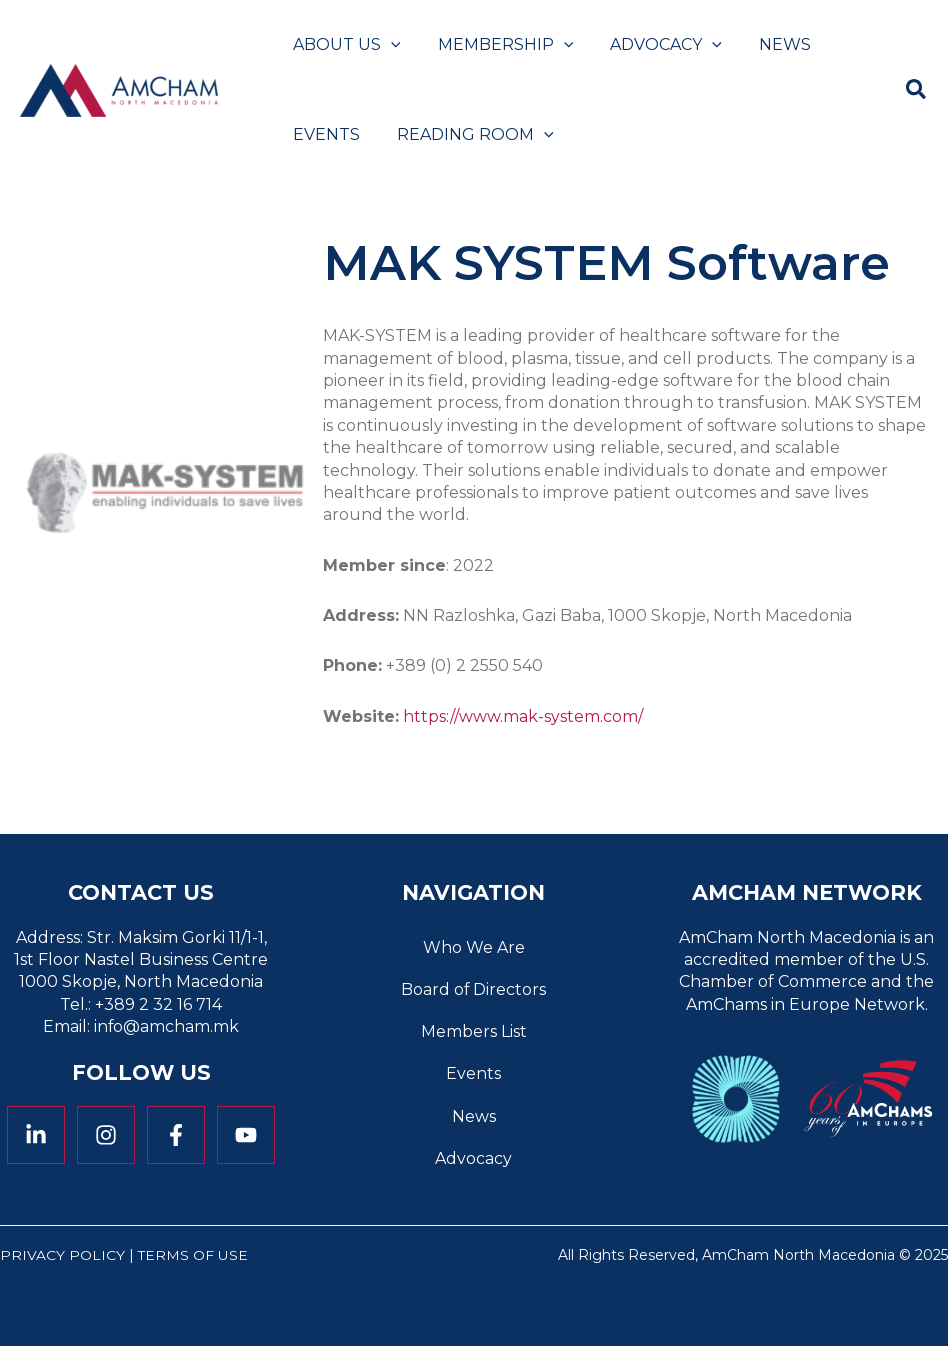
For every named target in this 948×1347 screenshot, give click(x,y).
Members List (474, 1031)
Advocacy (473, 1159)
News (474, 1116)
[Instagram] (106, 1135)
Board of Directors (474, 989)
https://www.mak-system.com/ (523, 716)
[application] (388, 45)
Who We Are (474, 947)
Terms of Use (193, 1256)
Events (473, 1074)
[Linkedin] (36, 1135)
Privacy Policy (62, 1256)
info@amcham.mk (167, 1026)
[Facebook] (176, 1135)
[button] (917, 92)
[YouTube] (246, 1135)
